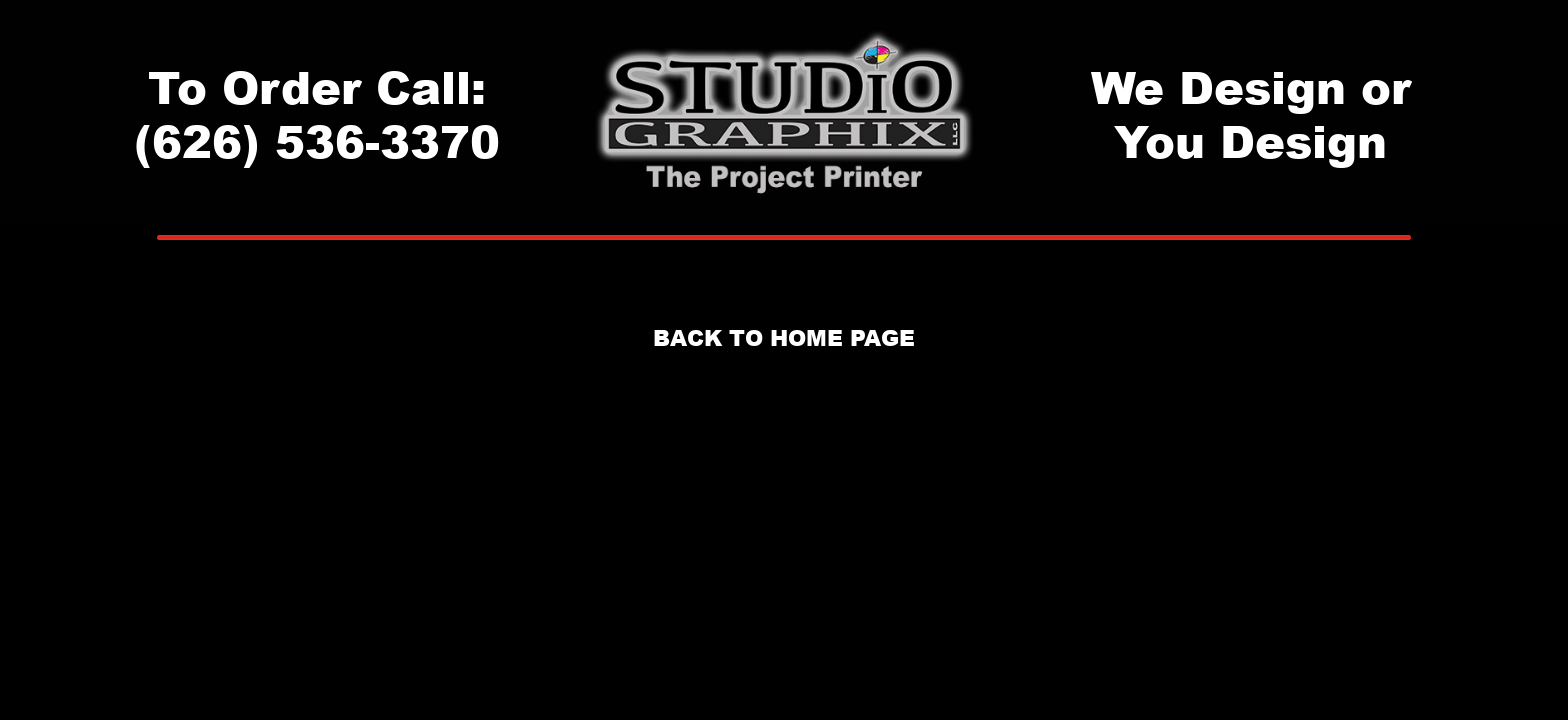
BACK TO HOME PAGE (784, 337)
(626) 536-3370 (317, 140)
